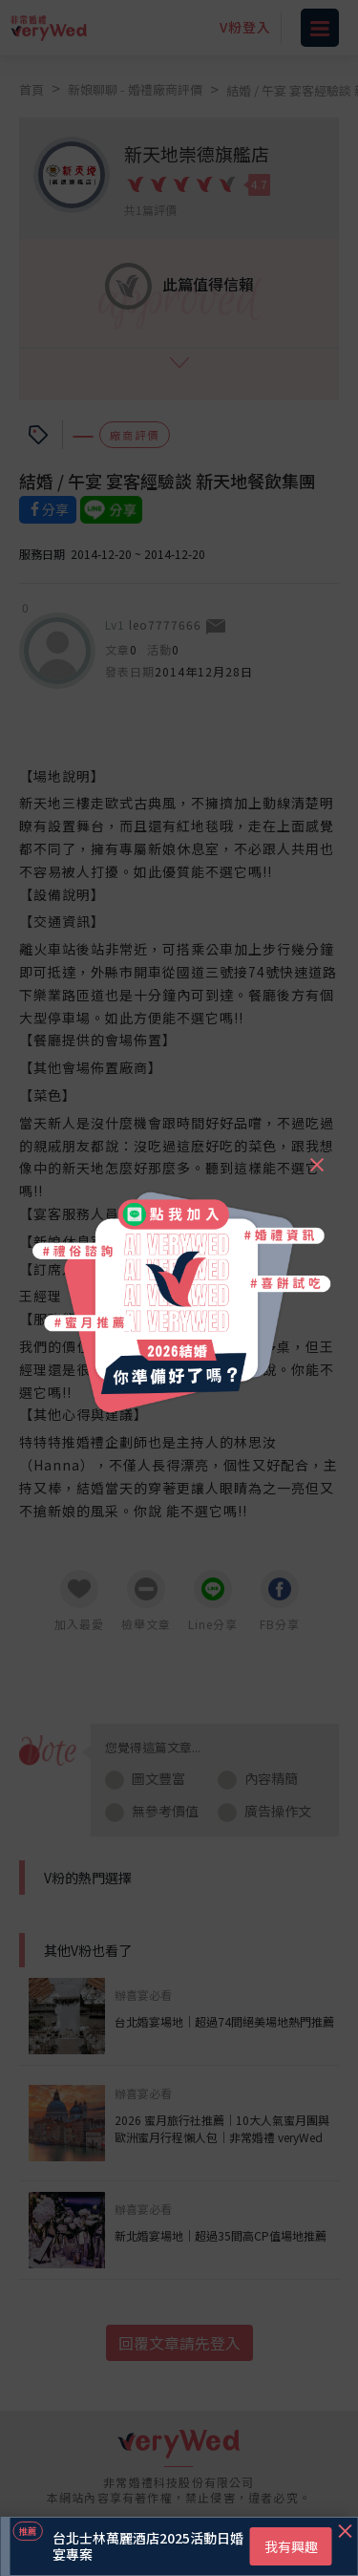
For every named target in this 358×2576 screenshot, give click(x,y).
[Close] (316, 1156)
